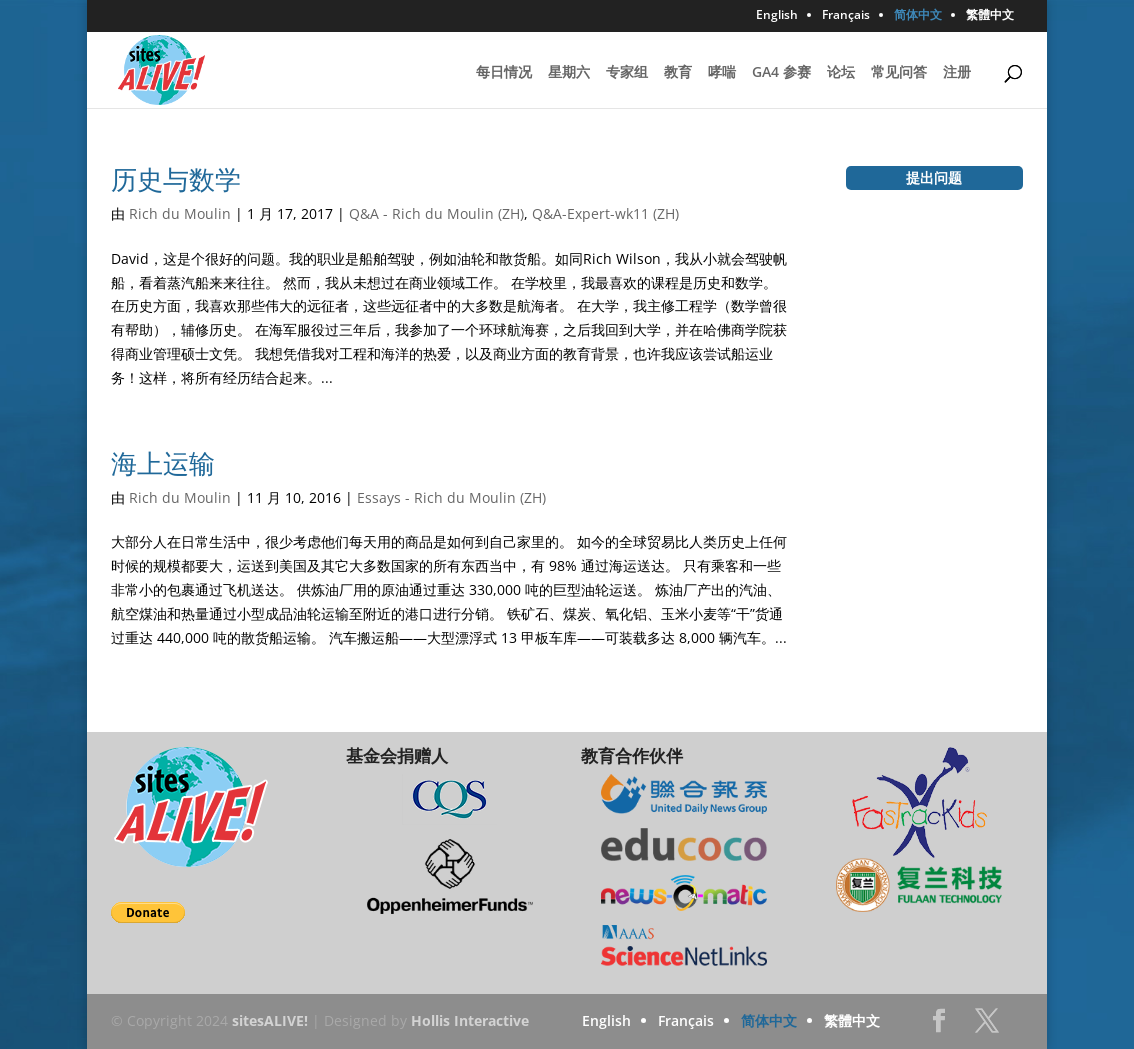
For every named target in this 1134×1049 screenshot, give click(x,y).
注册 (957, 73)
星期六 (569, 73)
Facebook (939, 1026)
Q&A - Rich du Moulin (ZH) (436, 213)
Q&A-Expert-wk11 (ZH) (605, 213)
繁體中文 (990, 16)
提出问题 (934, 177)
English (777, 16)
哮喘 (722, 73)
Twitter (987, 1026)
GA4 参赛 (781, 73)
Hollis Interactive (470, 1020)
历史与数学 (176, 179)
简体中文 (918, 16)
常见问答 (899, 73)
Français (846, 16)
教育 (678, 73)
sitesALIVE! (270, 1020)
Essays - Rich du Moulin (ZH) (451, 497)
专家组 (627, 73)
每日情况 (504, 73)
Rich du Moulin (180, 213)
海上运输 (163, 463)
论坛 (841, 73)
